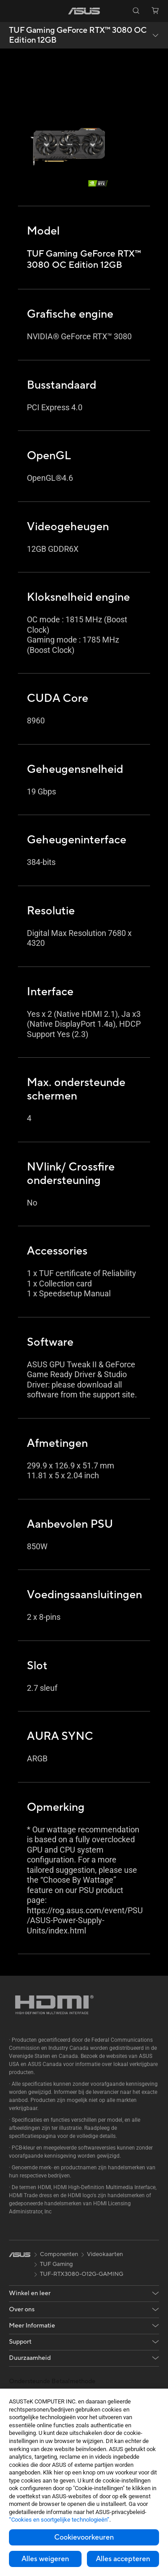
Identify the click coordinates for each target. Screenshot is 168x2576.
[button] (13, 11)
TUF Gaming (56, 2264)
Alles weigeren (45, 2558)
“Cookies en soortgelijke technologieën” (59, 2519)
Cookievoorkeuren (84, 2537)
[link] (84, 11)
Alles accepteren (123, 2558)
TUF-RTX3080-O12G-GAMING (81, 2274)
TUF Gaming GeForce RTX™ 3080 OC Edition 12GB (77, 35)
